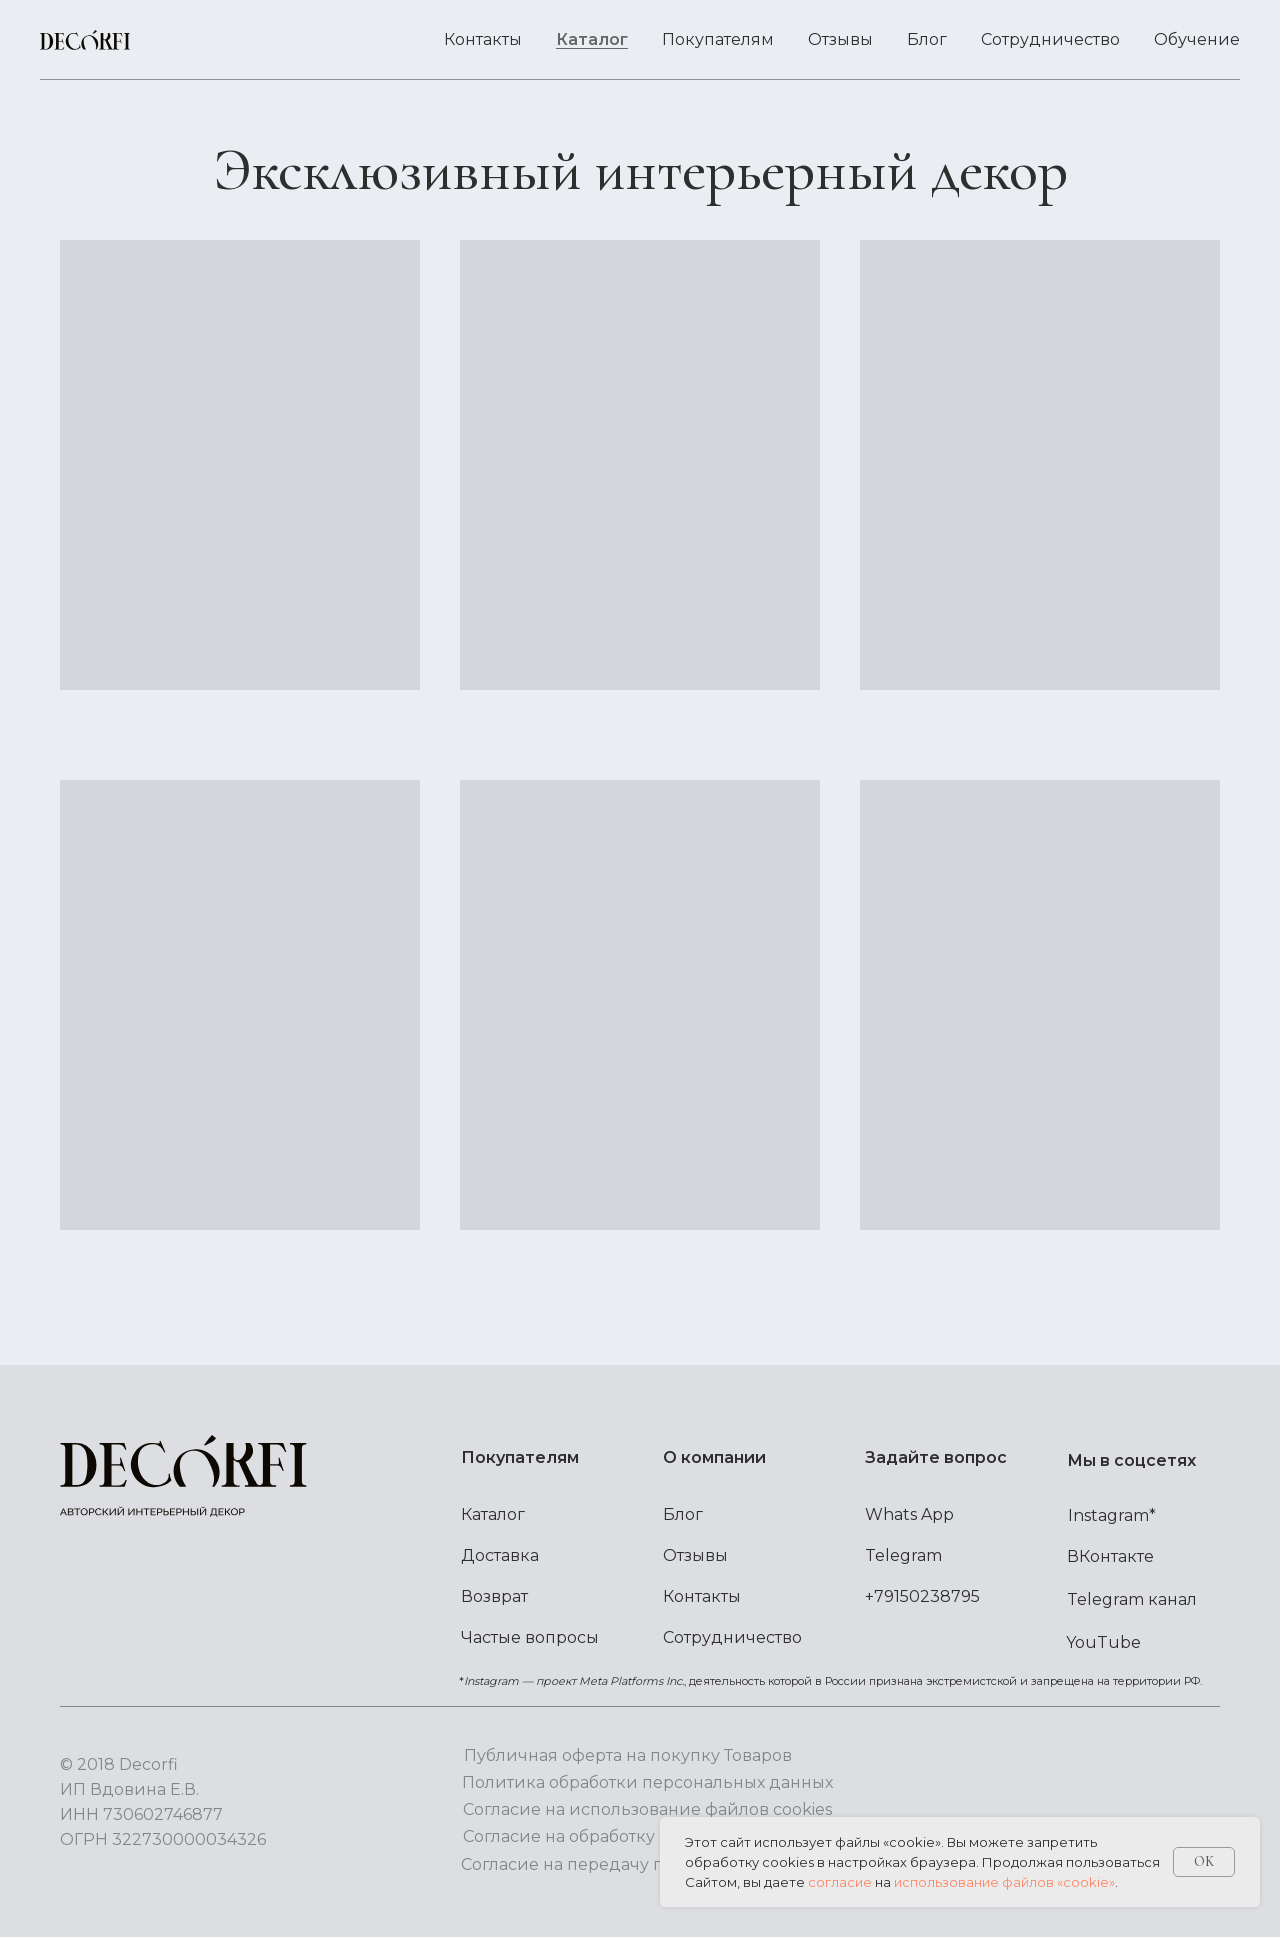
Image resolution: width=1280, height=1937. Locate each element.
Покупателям (718, 39)
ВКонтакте (1110, 1556)
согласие (840, 1882)
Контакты (483, 39)
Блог (927, 39)
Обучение (1197, 39)
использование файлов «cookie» (1004, 1882)
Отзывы (840, 39)
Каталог (592, 39)
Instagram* (1112, 1515)
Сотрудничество (1050, 39)
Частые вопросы (530, 1637)
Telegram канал (1132, 1599)
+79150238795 (922, 1596)
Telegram (903, 1555)
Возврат (494, 1596)
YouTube (1103, 1642)
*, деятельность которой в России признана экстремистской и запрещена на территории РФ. (830, 1681)
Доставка (500, 1555)
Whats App (909, 1514)
